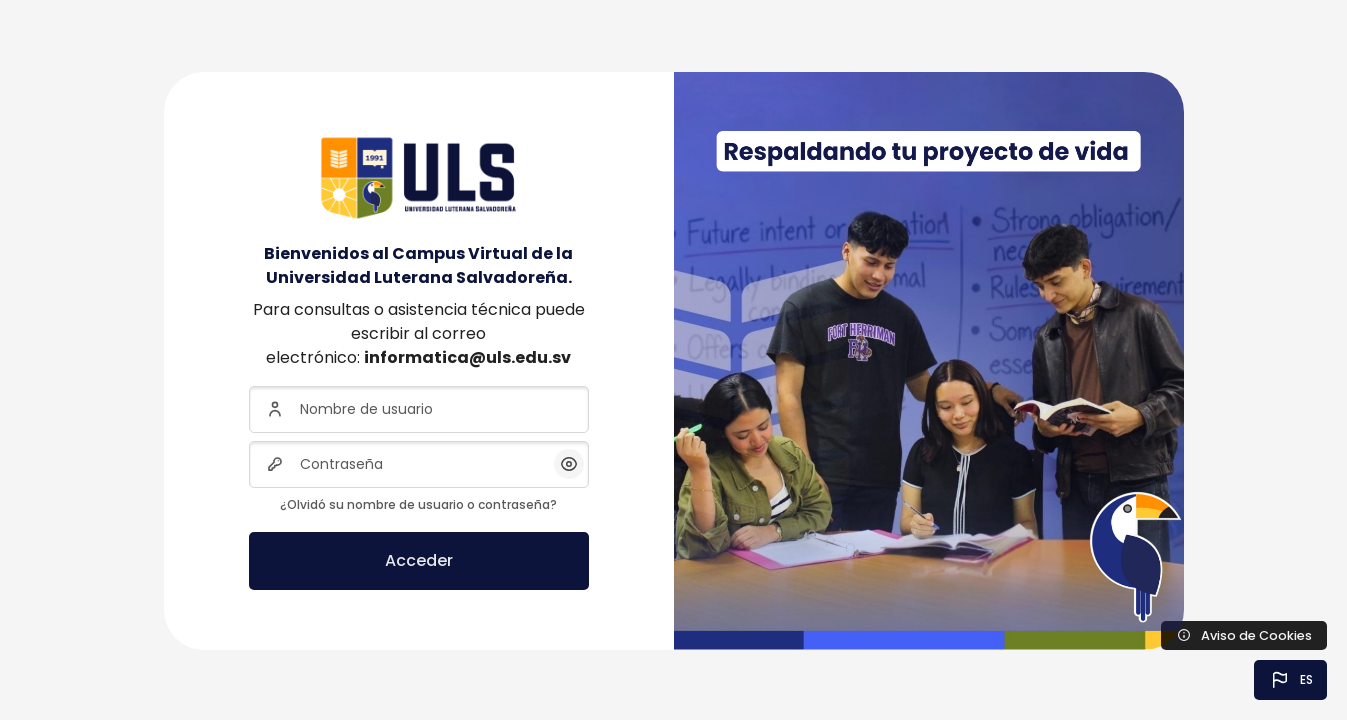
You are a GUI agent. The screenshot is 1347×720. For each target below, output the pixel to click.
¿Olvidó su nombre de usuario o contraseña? (418, 504)
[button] (1290, 680)
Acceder (419, 560)
